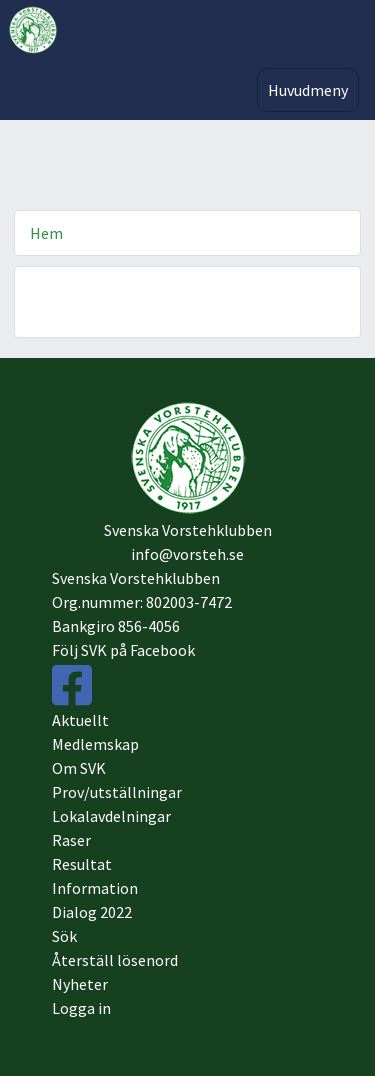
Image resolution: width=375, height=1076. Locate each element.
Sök (64, 936)
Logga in (81, 1008)
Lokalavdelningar (111, 816)
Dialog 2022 (92, 912)
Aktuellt (80, 720)
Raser (71, 840)
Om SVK (79, 768)
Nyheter (80, 984)
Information (95, 888)
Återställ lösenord (115, 960)
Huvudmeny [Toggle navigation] (308, 90)
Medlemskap (95, 744)
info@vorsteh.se (187, 554)
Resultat (82, 864)
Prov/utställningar (117, 792)
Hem (46, 233)
